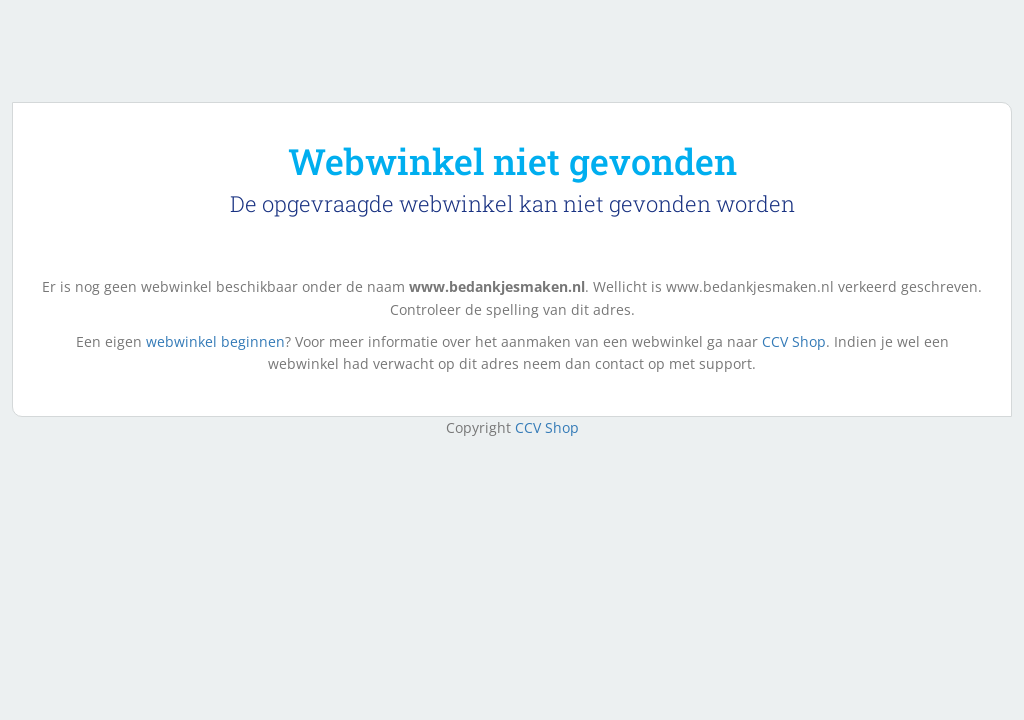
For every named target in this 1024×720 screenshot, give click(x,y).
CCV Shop (794, 341)
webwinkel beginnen (215, 341)
